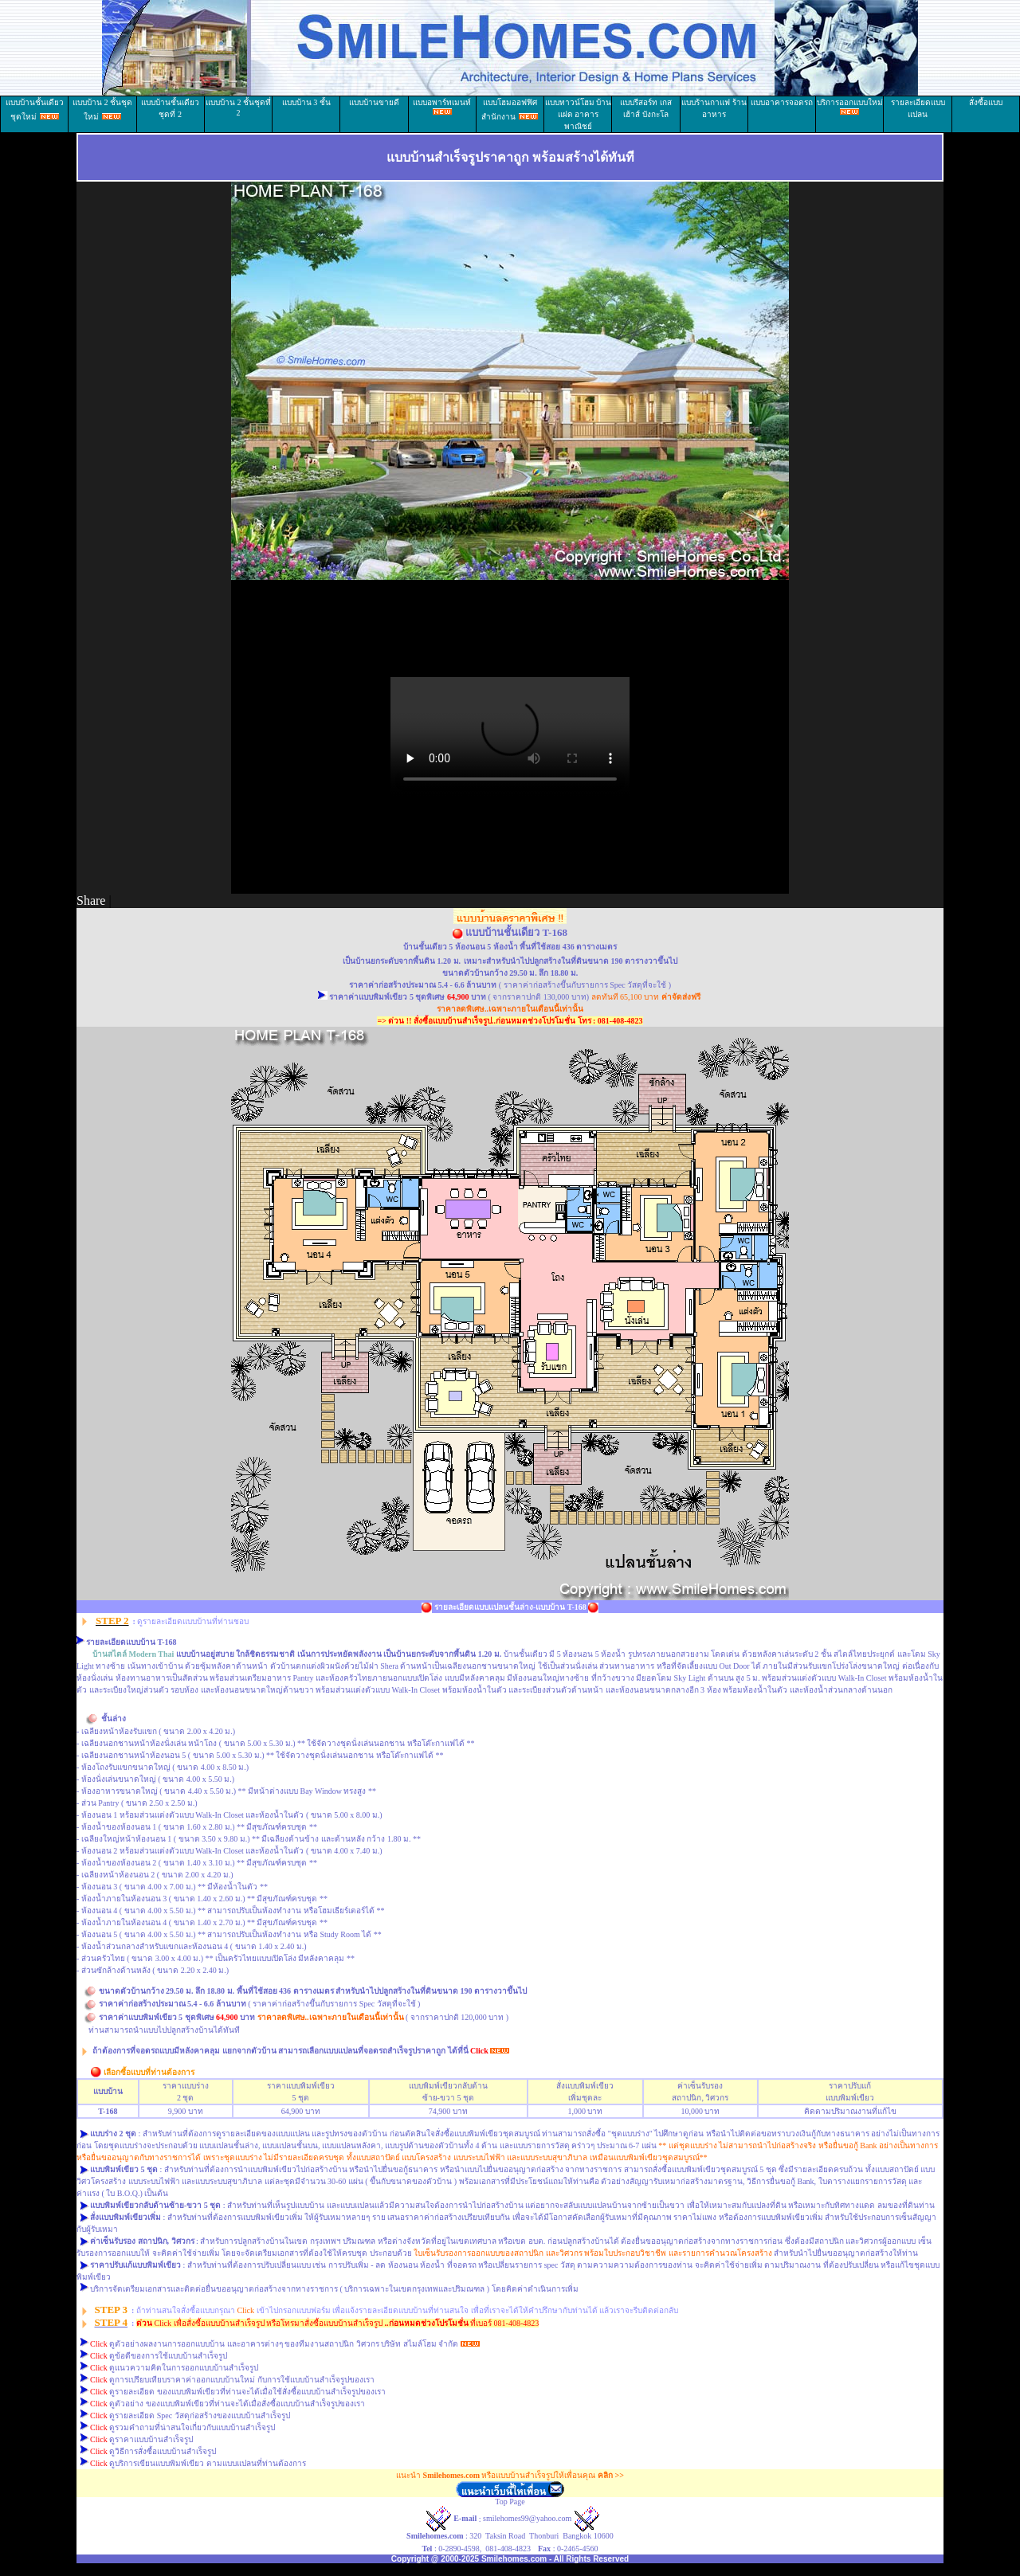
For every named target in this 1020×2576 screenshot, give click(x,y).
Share (90, 900)
